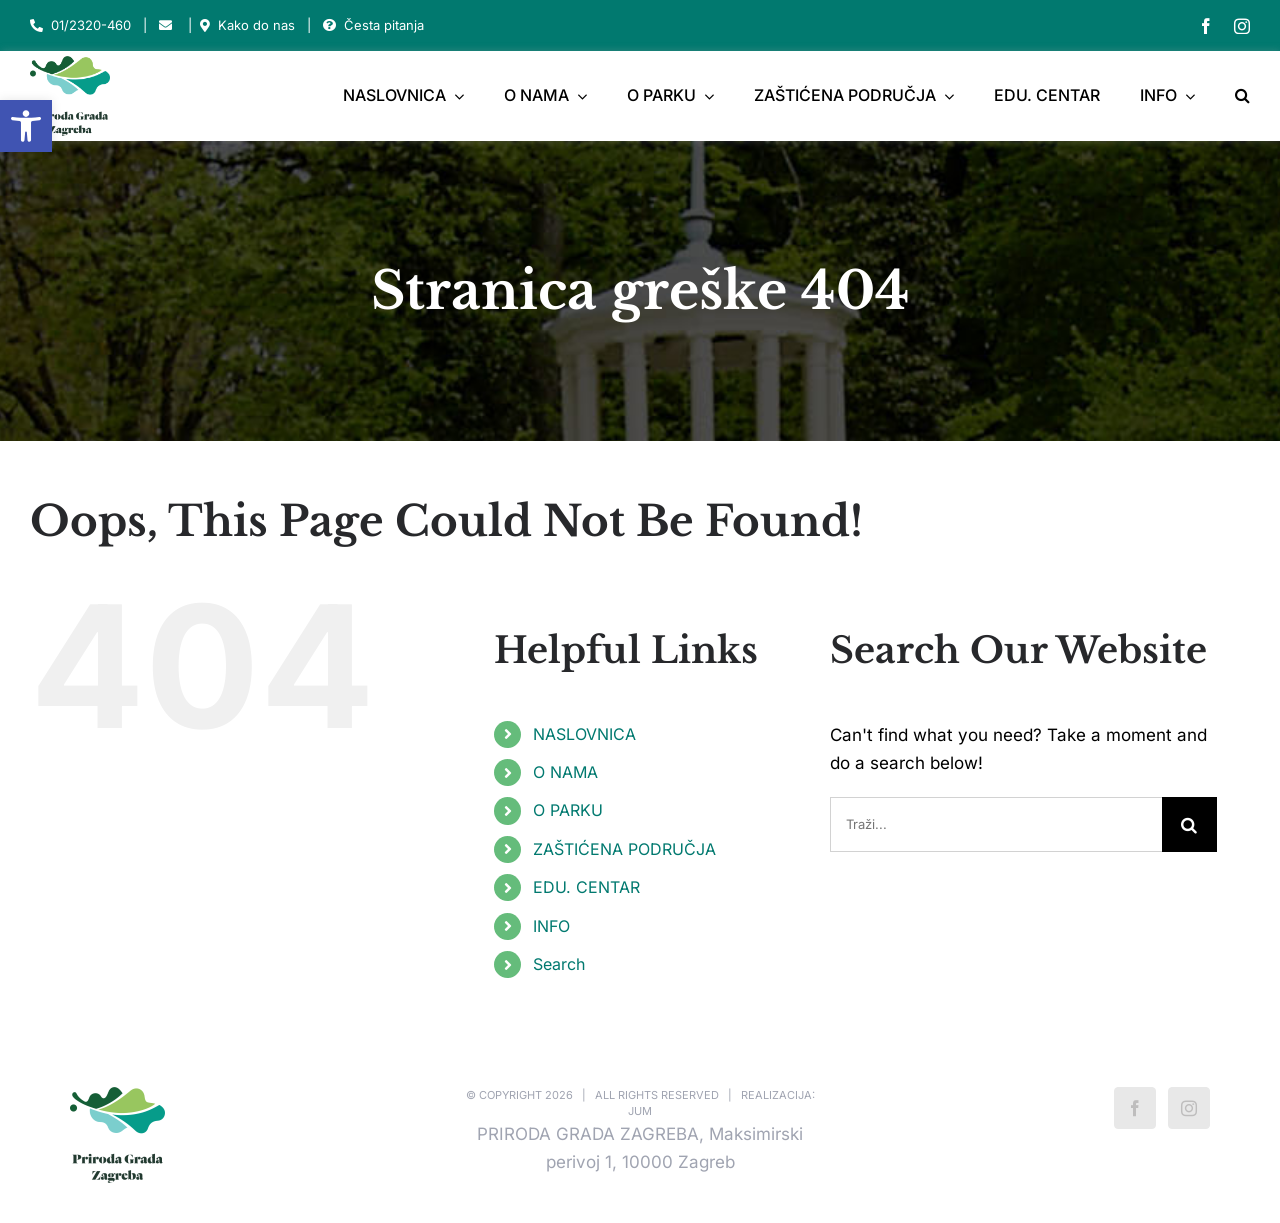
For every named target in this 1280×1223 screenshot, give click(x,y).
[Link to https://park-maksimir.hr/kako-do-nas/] (205, 25)
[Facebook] (1135, 1108)
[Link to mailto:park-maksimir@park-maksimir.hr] (165, 25)
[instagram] (1242, 26)
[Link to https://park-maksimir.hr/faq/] (329, 25)
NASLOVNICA (584, 734)
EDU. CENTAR (586, 887)
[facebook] (1206, 26)
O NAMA (565, 772)
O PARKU (568, 810)
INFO (551, 926)
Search (559, 964)
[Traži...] (996, 824)
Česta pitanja (384, 25)
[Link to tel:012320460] (36, 25)
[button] (26, 126)
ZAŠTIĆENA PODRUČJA (624, 849)
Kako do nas (256, 25)
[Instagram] (1189, 1108)
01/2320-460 (91, 25)
